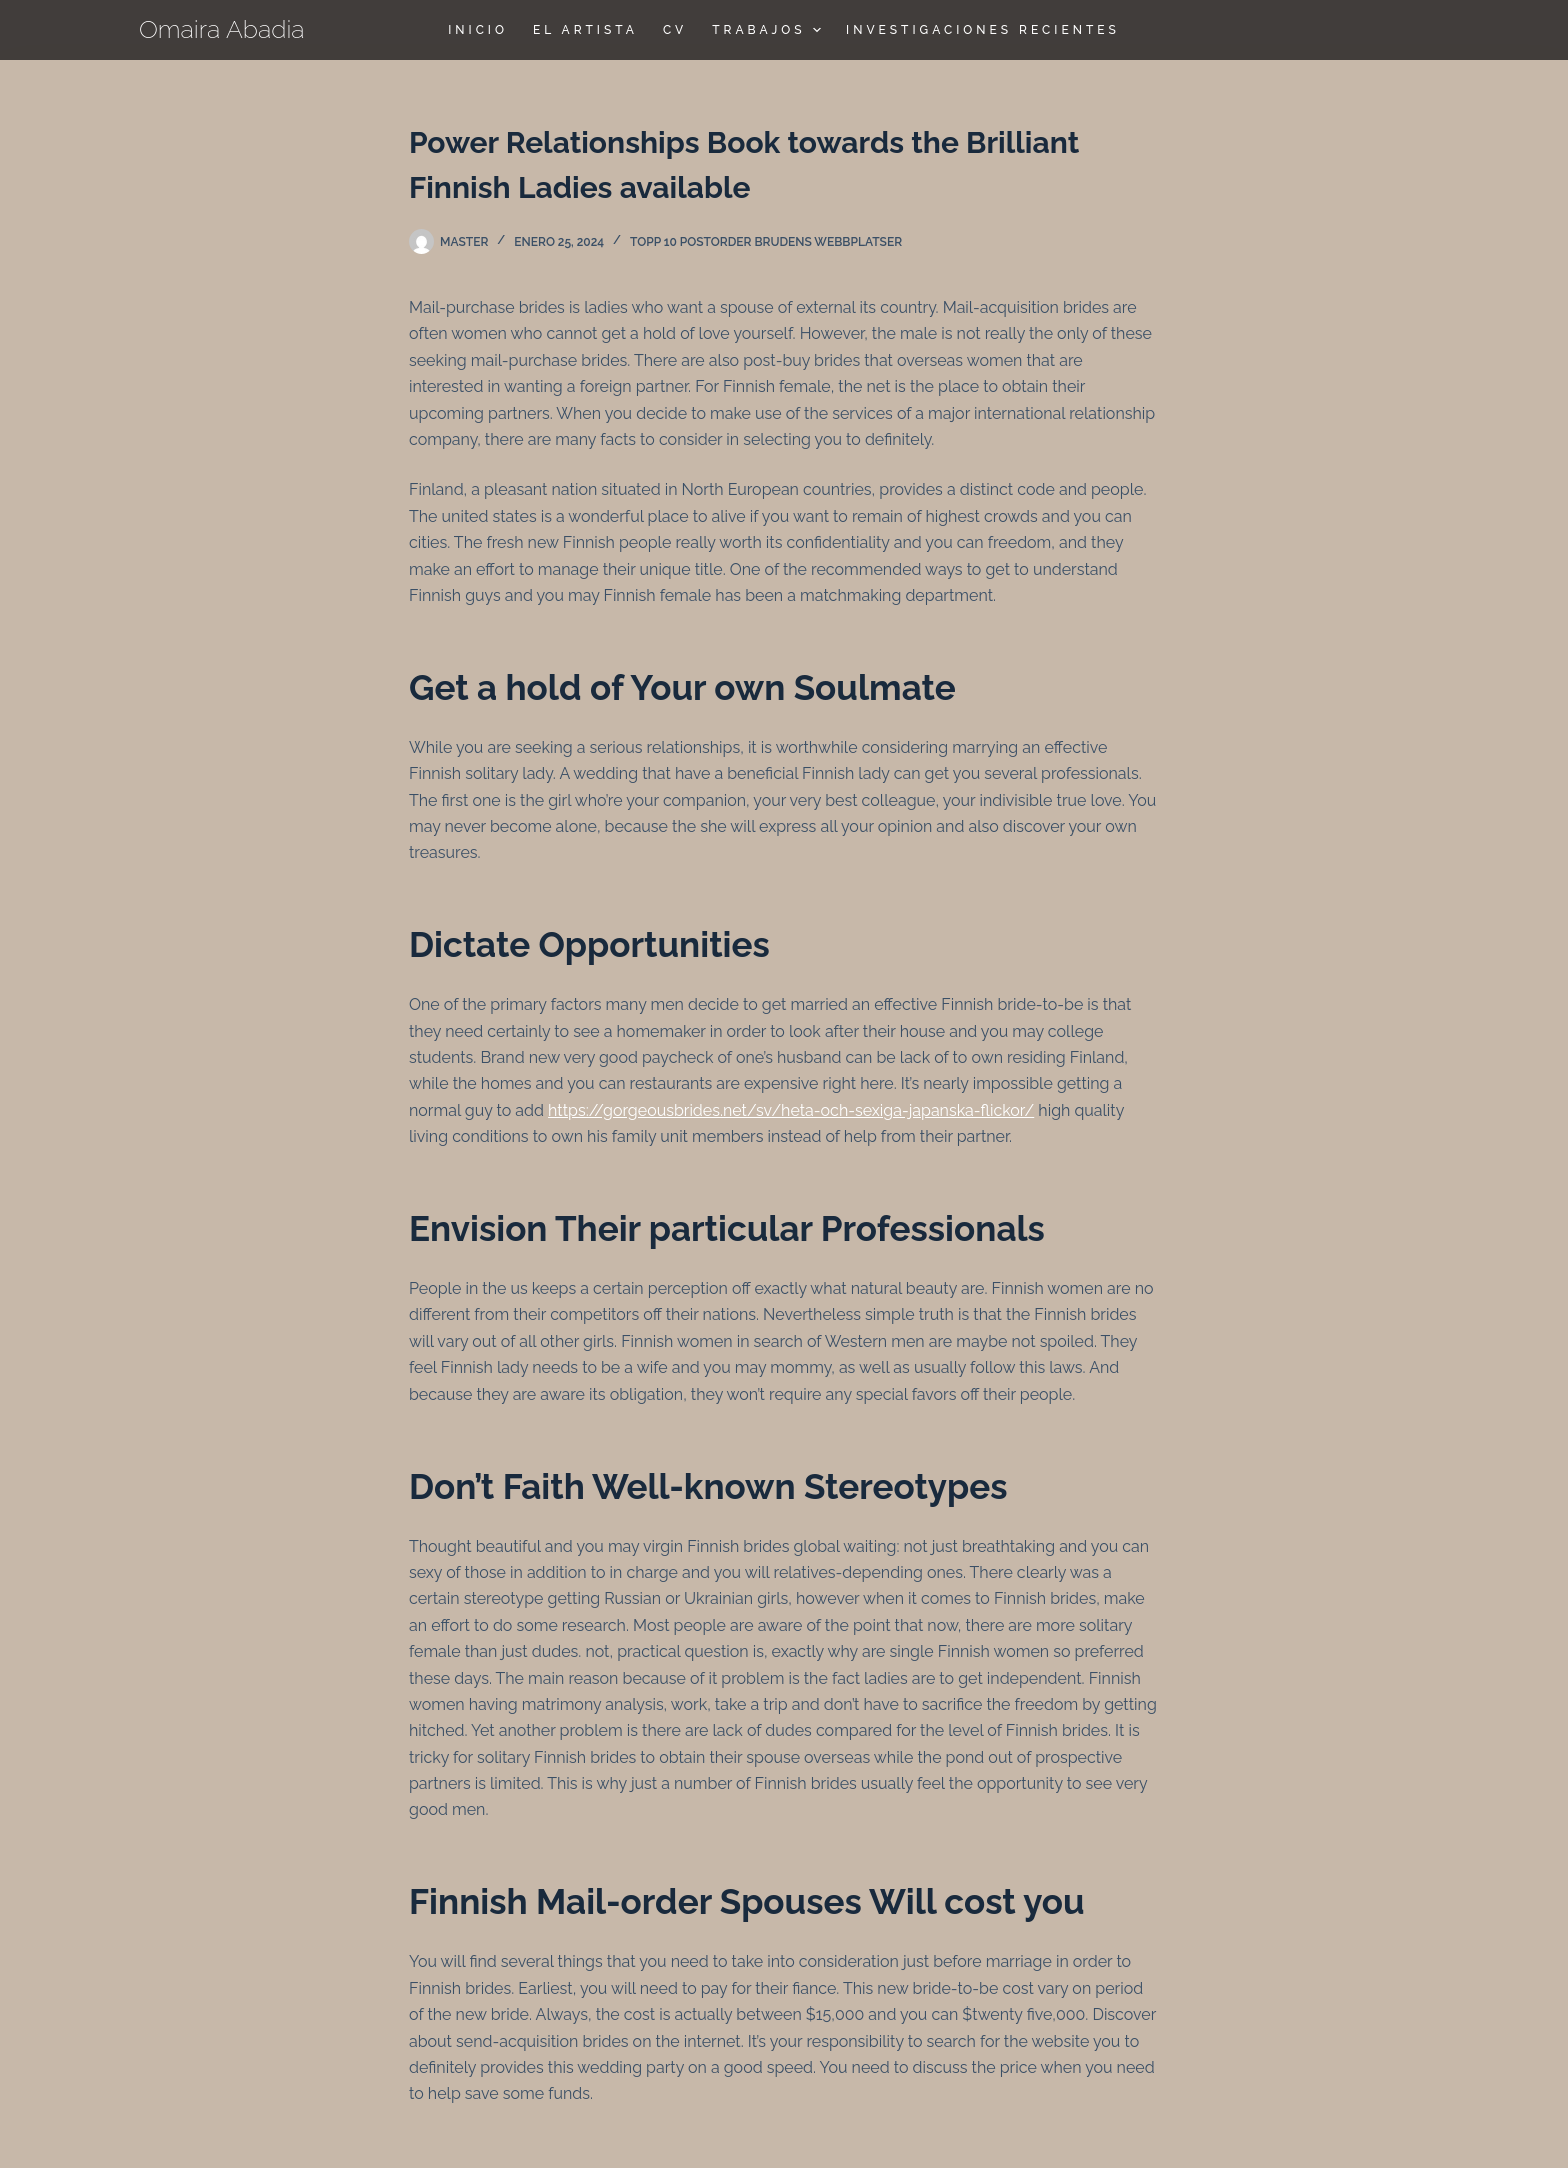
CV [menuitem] (675, 30)
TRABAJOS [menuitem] (769, 30)
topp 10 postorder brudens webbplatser (766, 242)
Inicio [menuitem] (478, 30)
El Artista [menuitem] (585, 30)
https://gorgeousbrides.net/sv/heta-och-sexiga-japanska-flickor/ (791, 1110)
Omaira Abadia (222, 29)
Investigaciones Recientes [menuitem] (983, 30)
